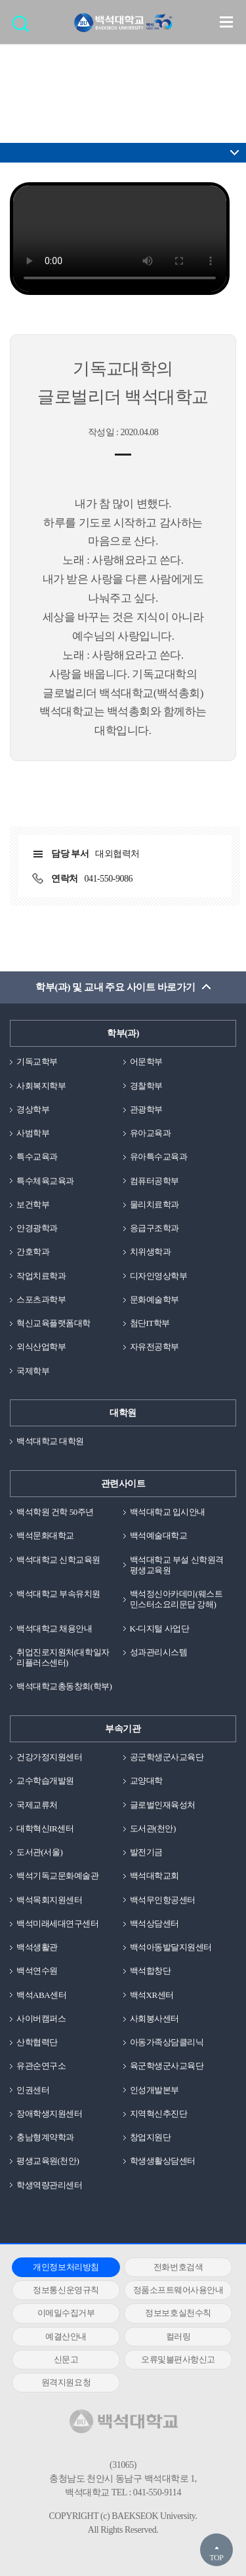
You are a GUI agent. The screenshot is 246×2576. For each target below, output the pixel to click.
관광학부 (146, 1109)
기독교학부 (37, 1061)
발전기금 (146, 1852)
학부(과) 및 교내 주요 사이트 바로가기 (115, 987)
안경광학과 (37, 1228)
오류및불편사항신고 (178, 2359)
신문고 (66, 2359)
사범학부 (32, 1133)
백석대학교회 (154, 1876)
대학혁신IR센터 (44, 1828)
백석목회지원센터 (49, 1900)
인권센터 (32, 2090)
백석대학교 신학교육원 (58, 1560)
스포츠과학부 (41, 1299)
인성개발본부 (154, 2090)
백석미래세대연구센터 (57, 1923)
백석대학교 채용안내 (54, 1628)
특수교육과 (37, 1156)
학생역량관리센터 (49, 2185)
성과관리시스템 (159, 1652)
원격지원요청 (66, 2382)
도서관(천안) (153, 1828)
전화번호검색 (178, 2267)
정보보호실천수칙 (178, 2313)
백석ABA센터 (41, 1995)
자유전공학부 (154, 1347)
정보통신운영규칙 (65, 2290)
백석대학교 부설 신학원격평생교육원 (177, 1565)
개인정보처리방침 (65, 2267)
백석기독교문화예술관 (57, 1876)
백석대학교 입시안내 (167, 1512)
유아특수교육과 (159, 1156)
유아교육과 (150, 1133)
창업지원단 (150, 2137)
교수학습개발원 (45, 1781)
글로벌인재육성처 (162, 1805)
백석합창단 (150, 1971)
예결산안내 (66, 2336)
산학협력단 (37, 2042)
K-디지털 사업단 (160, 1628)
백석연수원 (37, 1971)
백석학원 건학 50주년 (55, 1512)
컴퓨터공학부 (154, 1181)
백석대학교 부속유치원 (58, 1594)
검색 (24, 28)
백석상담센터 (154, 1923)
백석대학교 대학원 (50, 1441)
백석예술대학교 (159, 1535)
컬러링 (178, 2336)
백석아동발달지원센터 (171, 1947)
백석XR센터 (152, 1995)
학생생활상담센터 (162, 2161)
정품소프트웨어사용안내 (178, 2290)
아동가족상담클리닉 (167, 2042)
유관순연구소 (41, 2066)
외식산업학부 (41, 1347)
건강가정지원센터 (49, 1757)
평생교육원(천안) (47, 2161)
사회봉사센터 (154, 2018)
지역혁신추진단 (159, 2113)
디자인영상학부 (159, 1276)
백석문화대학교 (45, 1535)
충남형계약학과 (45, 2137)
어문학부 (146, 1061)
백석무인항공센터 (162, 1900)
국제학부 (32, 1371)
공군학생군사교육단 (167, 1757)
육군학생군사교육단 (167, 2066)
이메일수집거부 (66, 2313)
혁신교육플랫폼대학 (53, 1323)
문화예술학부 (154, 1299)
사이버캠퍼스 (41, 2018)
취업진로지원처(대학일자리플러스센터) (63, 1657)
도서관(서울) (39, 1852)
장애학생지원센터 (49, 2113)
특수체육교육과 (45, 1181)
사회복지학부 (41, 1086)
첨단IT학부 (150, 1323)
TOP (216, 2557)
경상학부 (32, 1109)
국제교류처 (37, 1805)
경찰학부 (146, 1086)
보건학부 (32, 1204)
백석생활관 (37, 1947)
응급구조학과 (154, 1228)
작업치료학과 (41, 1276)
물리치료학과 (154, 1204)
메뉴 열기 (226, 21)
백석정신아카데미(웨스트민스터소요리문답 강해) (176, 1599)
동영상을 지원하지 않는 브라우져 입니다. (120, 239)
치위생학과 (150, 1252)
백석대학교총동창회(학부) (64, 1686)
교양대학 (146, 1781)
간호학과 (32, 1252)
